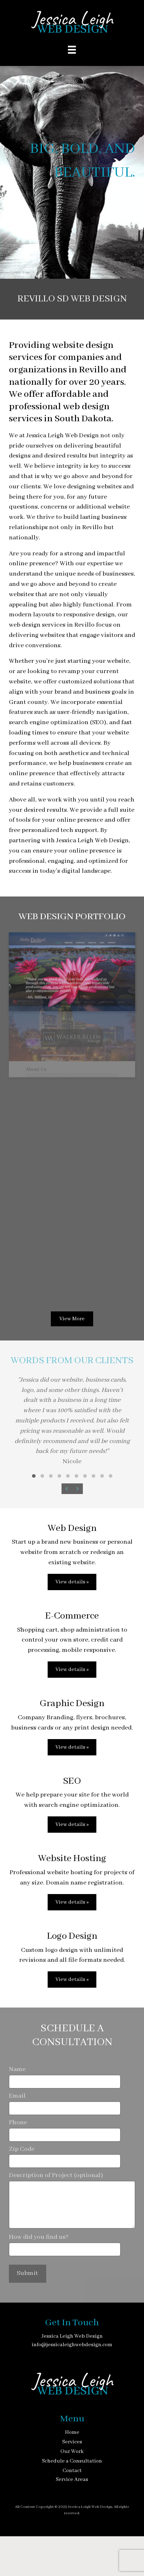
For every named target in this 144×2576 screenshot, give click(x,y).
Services (72, 2442)
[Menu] (72, 49)
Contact (72, 2470)
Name (65, 2076)
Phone (65, 2130)
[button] (34, 1475)
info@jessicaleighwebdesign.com (72, 2345)
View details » (72, 1582)
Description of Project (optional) (72, 2199)
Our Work (72, 2451)
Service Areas (72, 2479)
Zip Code (65, 2156)
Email (65, 2103)
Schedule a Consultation (72, 2461)
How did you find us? (65, 2244)
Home (72, 2432)
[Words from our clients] (72, 1426)
